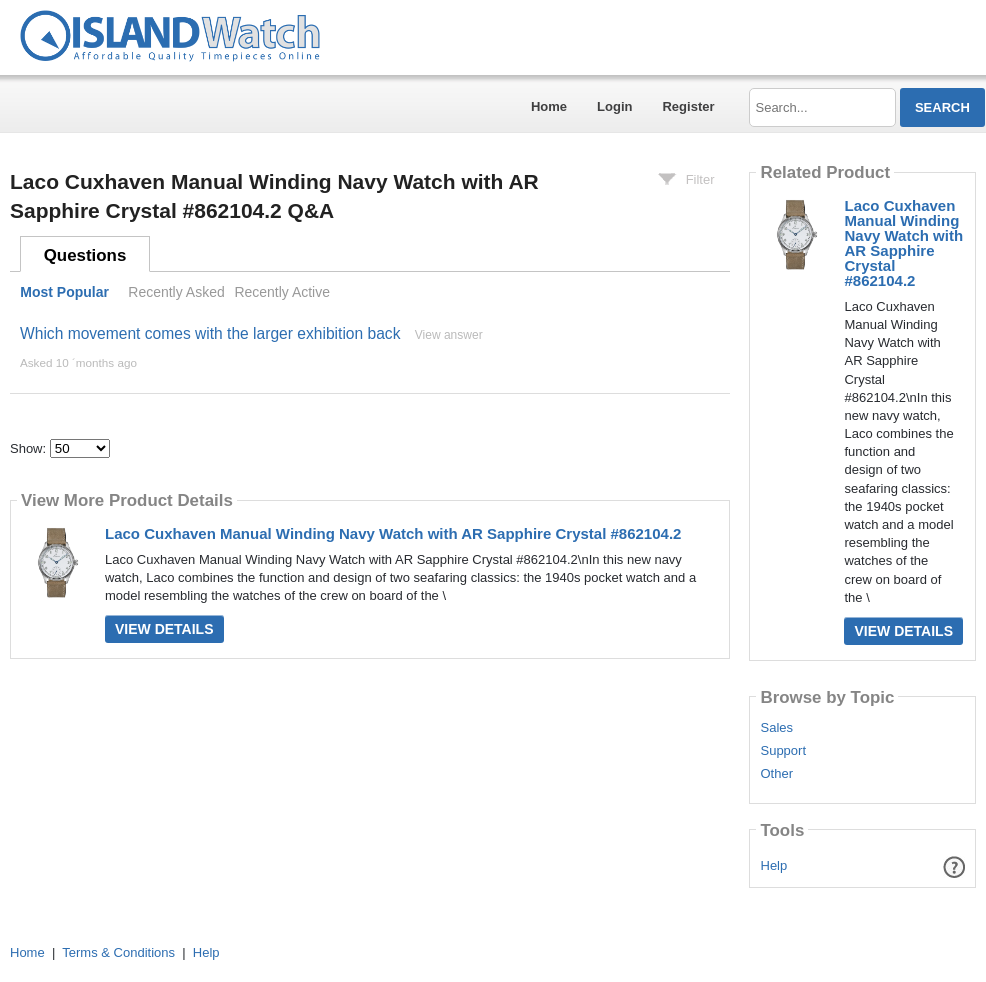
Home (549, 106)
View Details (164, 629)
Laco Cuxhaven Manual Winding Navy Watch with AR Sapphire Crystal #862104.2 (393, 533)
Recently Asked (176, 292)
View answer (449, 335)
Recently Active (282, 292)
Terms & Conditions (118, 952)
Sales (776, 728)
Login (614, 106)
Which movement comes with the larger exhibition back (210, 333)
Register (688, 106)
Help (774, 865)
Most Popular (64, 292)
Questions (85, 255)
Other (776, 774)
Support (783, 751)
